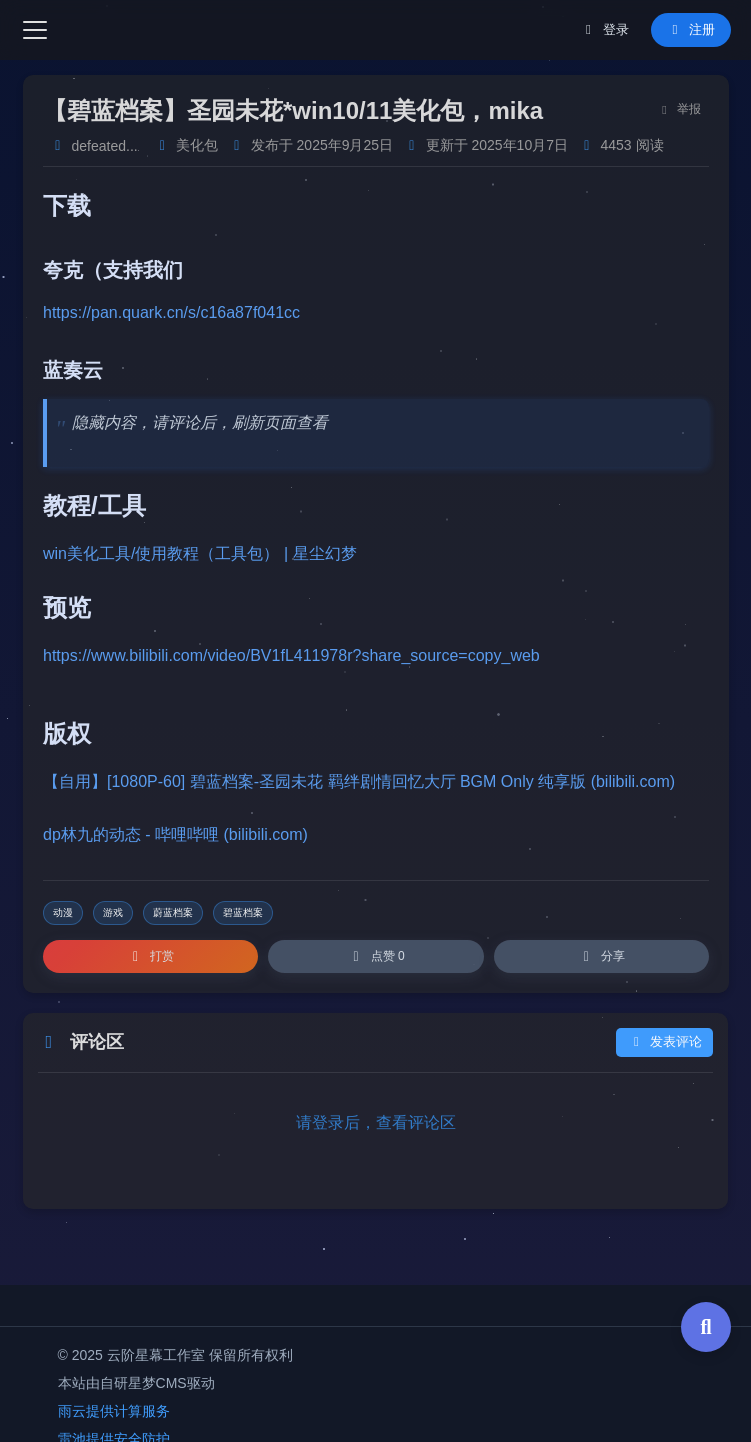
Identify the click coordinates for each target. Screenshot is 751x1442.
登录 (604, 29)
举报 (678, 109)
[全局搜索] (706, 1327)
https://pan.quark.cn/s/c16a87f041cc (171, 312)
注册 (690, 29)
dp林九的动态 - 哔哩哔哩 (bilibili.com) (175, 834)
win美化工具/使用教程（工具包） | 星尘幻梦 (200, 553)
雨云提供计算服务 (114, 1411)
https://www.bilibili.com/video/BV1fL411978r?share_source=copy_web (291, 655)
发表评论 (664, 1042)
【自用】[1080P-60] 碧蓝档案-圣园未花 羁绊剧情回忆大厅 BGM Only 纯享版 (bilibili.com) (359, 781)
